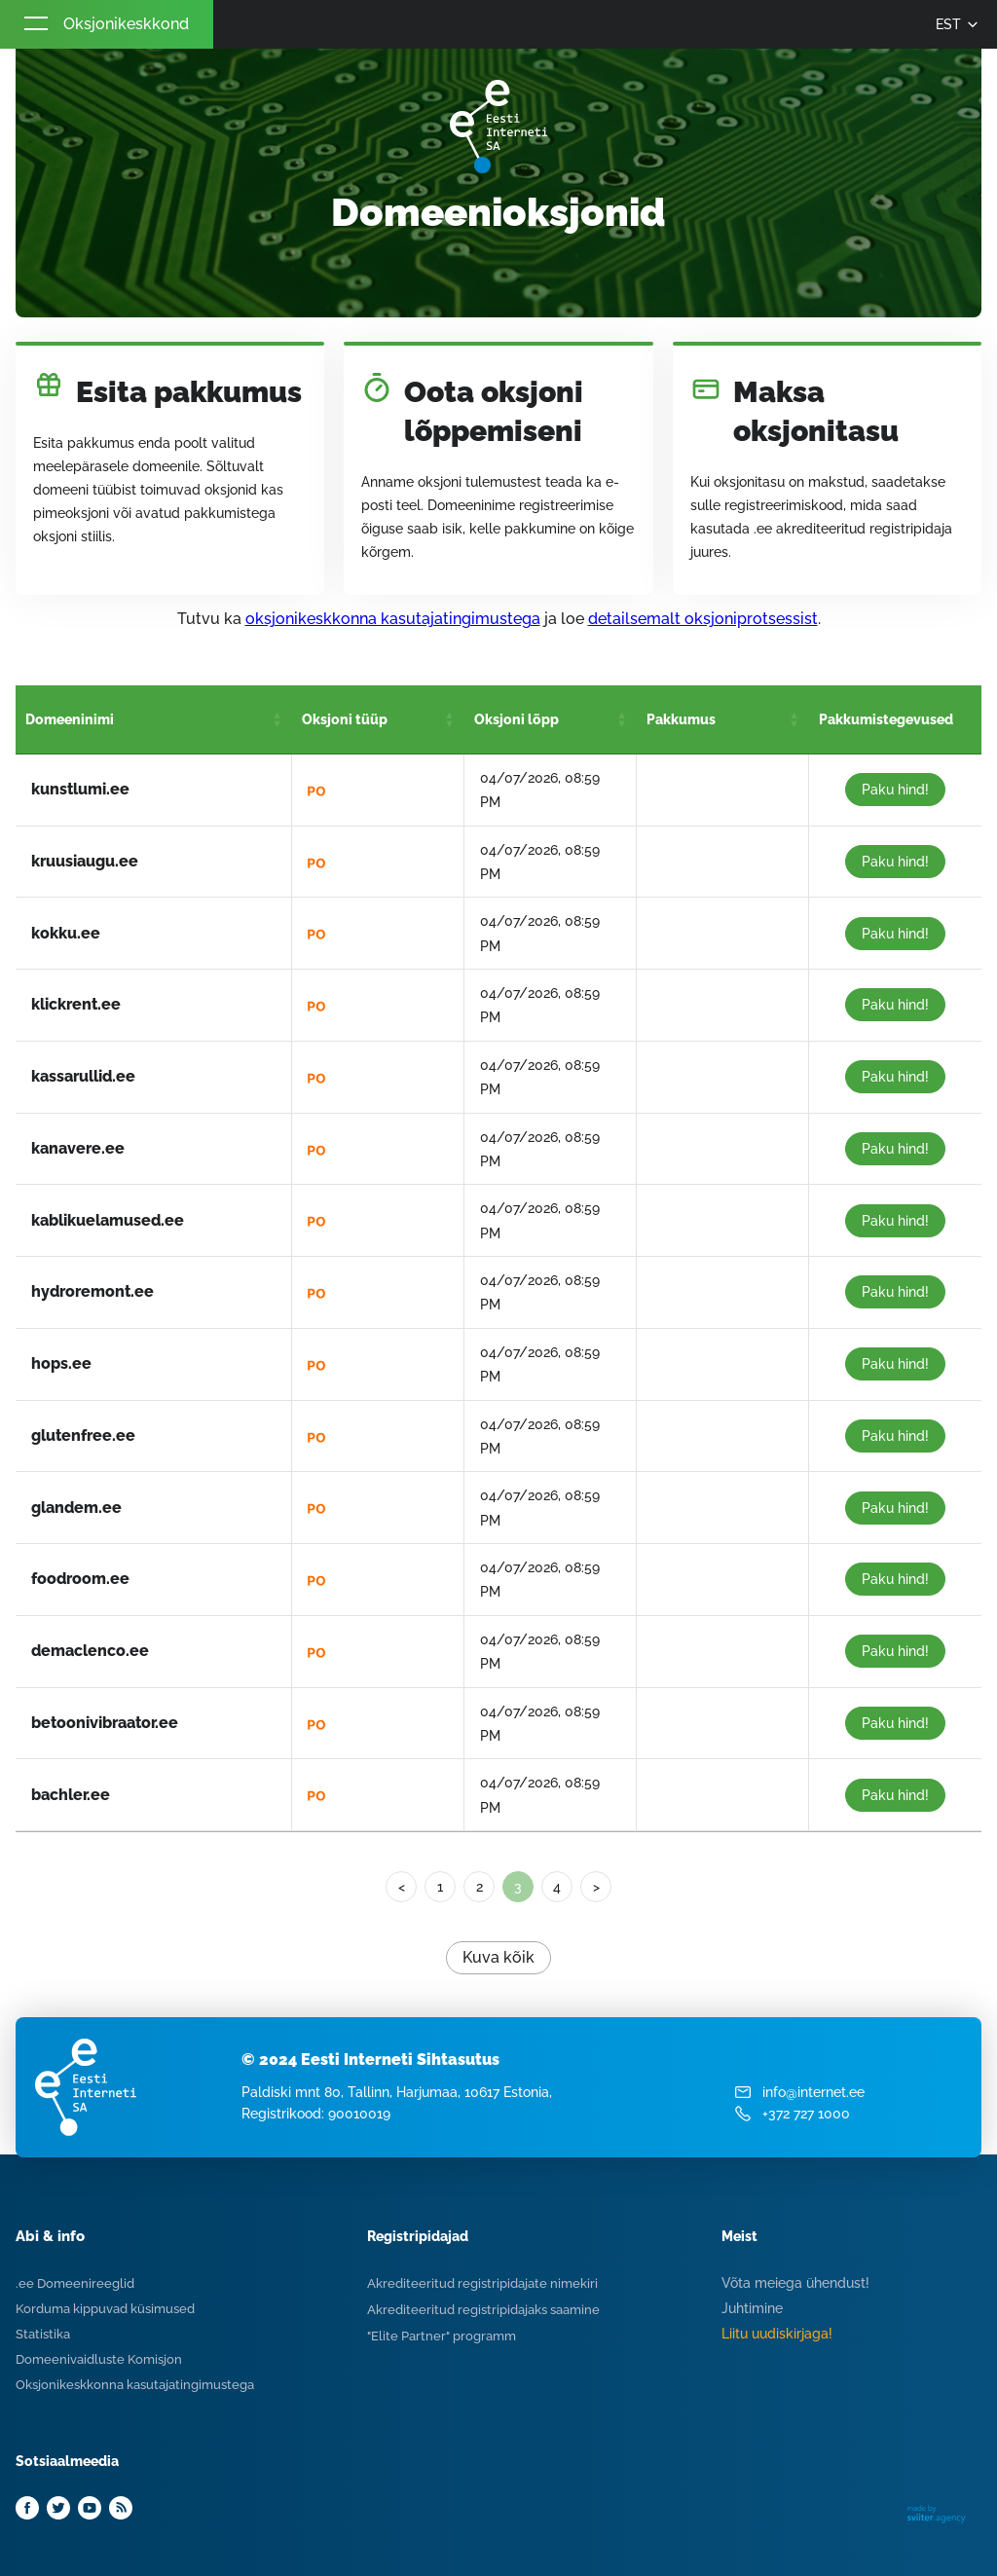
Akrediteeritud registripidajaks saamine (483, 2309)
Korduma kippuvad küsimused (105, 2308)
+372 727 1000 (806, 2113)
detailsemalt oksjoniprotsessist (703, 618)
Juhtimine (752, 2308)
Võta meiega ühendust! (795, 2283)
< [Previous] (401, 1887)
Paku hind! (895, 789)
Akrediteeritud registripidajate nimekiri (482, 2283)
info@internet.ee (813, 2092)
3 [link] (518, 1887)
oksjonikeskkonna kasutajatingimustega (392, 618)
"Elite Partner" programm (441, 2336)
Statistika (43, 2334)
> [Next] (596, 1887)
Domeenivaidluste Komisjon (99, 2359)
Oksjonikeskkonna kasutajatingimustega (135, 2384)
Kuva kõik (498, 1957)
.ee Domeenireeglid (75, 2283)
